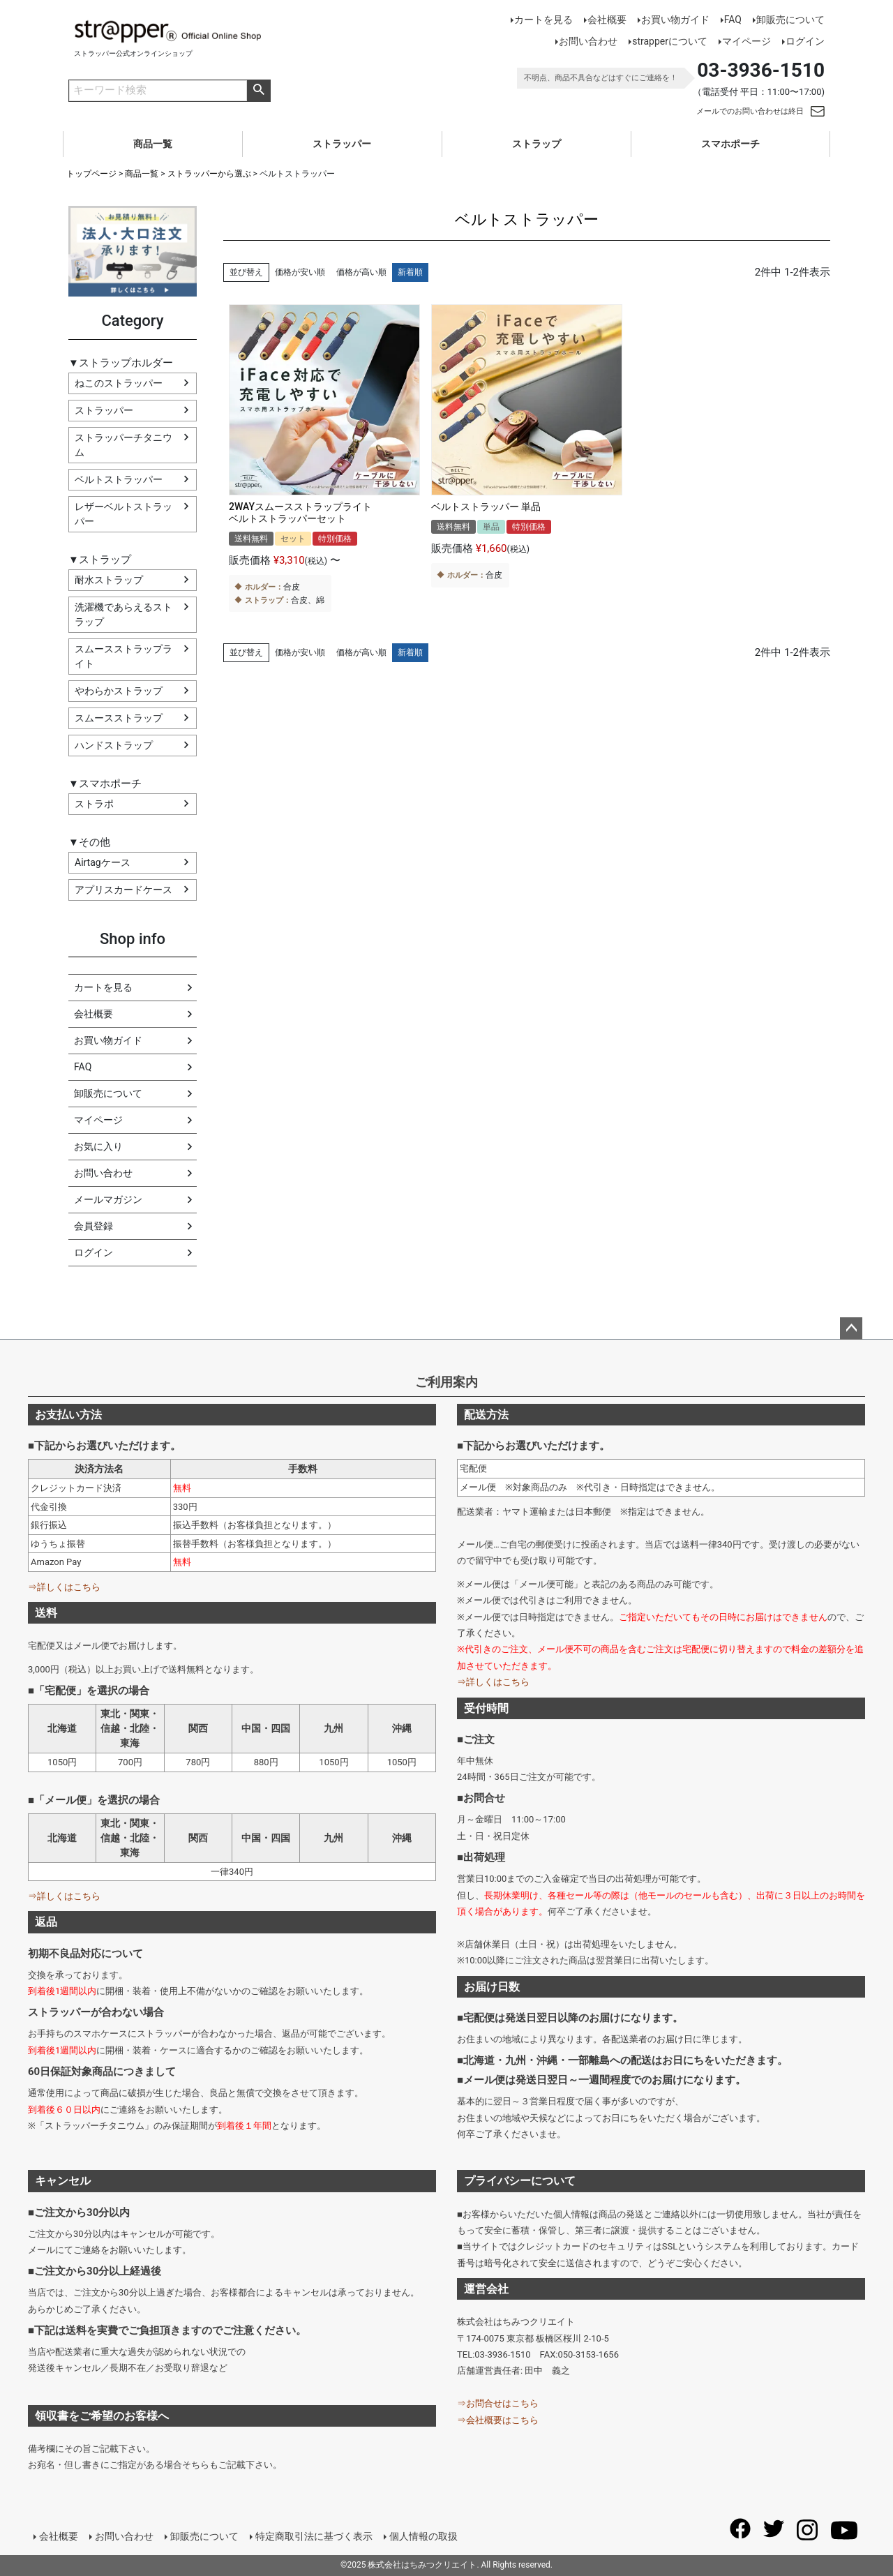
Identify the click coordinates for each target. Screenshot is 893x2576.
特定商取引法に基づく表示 (314, 2536)
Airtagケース (102, 862)
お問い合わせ (588, 41)
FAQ (733, 19)
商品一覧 (152, 143)
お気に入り (98, 1146)
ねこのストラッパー (119, 383)
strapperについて (669, 41)
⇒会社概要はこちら (498, 2420)
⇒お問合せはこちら (498, 2403)
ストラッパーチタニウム (123, 445)
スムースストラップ (119, 718)
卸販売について (790, 19)
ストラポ (94, 803)
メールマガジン (108, 1199)
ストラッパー (342, 143)
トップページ (91, 174)
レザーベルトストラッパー (123, 514)
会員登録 (93, 1225)
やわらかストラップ (119, 690)
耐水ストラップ (109, 579)
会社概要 (606, 19)
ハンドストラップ (114, 745)
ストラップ (536, 143)
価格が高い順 (361, 272)
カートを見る (543, 19)
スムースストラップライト (123, 656)
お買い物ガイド (675, 19)
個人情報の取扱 (423, 2536)
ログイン (805, 41)
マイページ (746, 41)
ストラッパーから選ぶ (209, 174)
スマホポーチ (730, 143)
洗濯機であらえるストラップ (123, 614)
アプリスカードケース (123, 889)
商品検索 (258, 90)
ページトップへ (851, 1328)
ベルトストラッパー (119, 479)
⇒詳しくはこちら (64, 1587)
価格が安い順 (300, 272)
